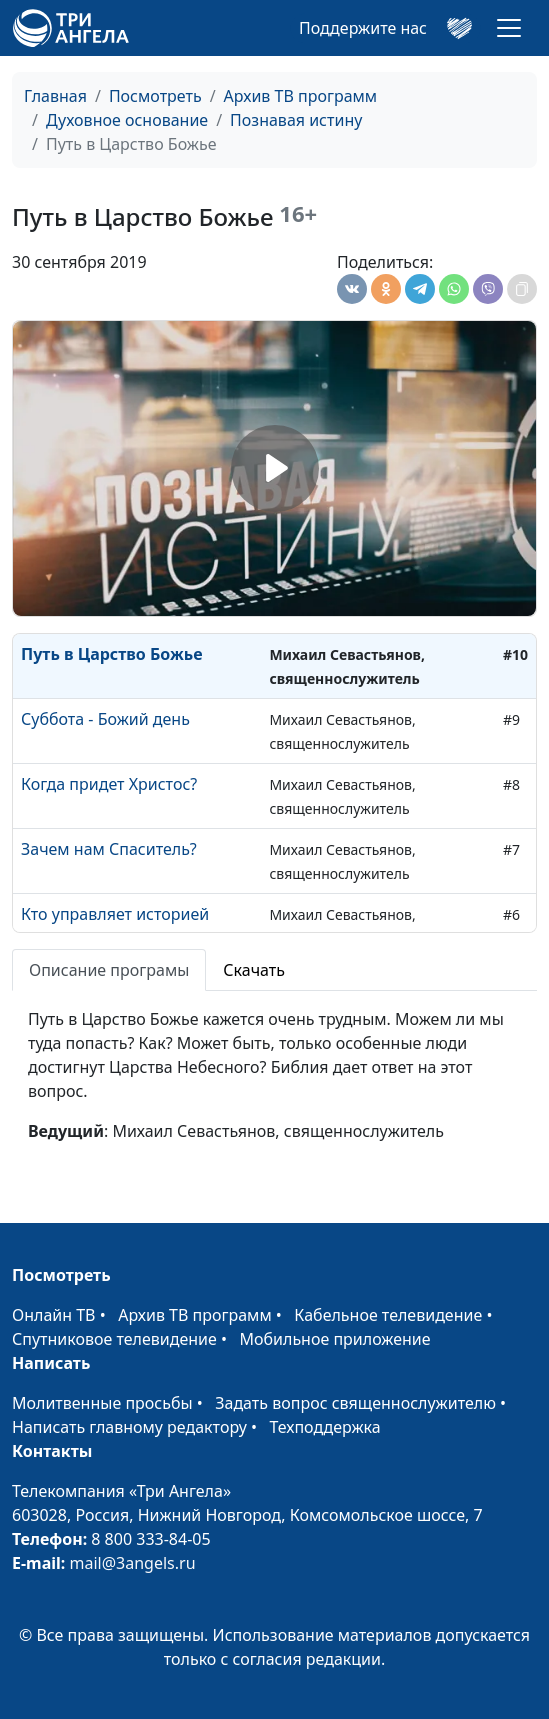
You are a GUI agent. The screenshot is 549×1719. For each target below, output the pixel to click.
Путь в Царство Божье (112, 654)
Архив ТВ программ (301, 96)
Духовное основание (127, 120)
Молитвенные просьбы (102, 1403)
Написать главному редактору (129, 1427)
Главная (55, 96)
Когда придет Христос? (109, 784)
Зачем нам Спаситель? (109, 849)
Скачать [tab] (254, 970)
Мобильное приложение (335, 1339)
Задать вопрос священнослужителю (355, 1403)
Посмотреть (155, 96)
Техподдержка (324, 1427)
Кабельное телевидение (388, 1315)
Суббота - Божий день (105, 719)
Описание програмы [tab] (109, 970)
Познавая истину (296, 120)
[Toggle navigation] (509, 28)
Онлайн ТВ (54, 1315)
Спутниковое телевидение (114, 1339)
